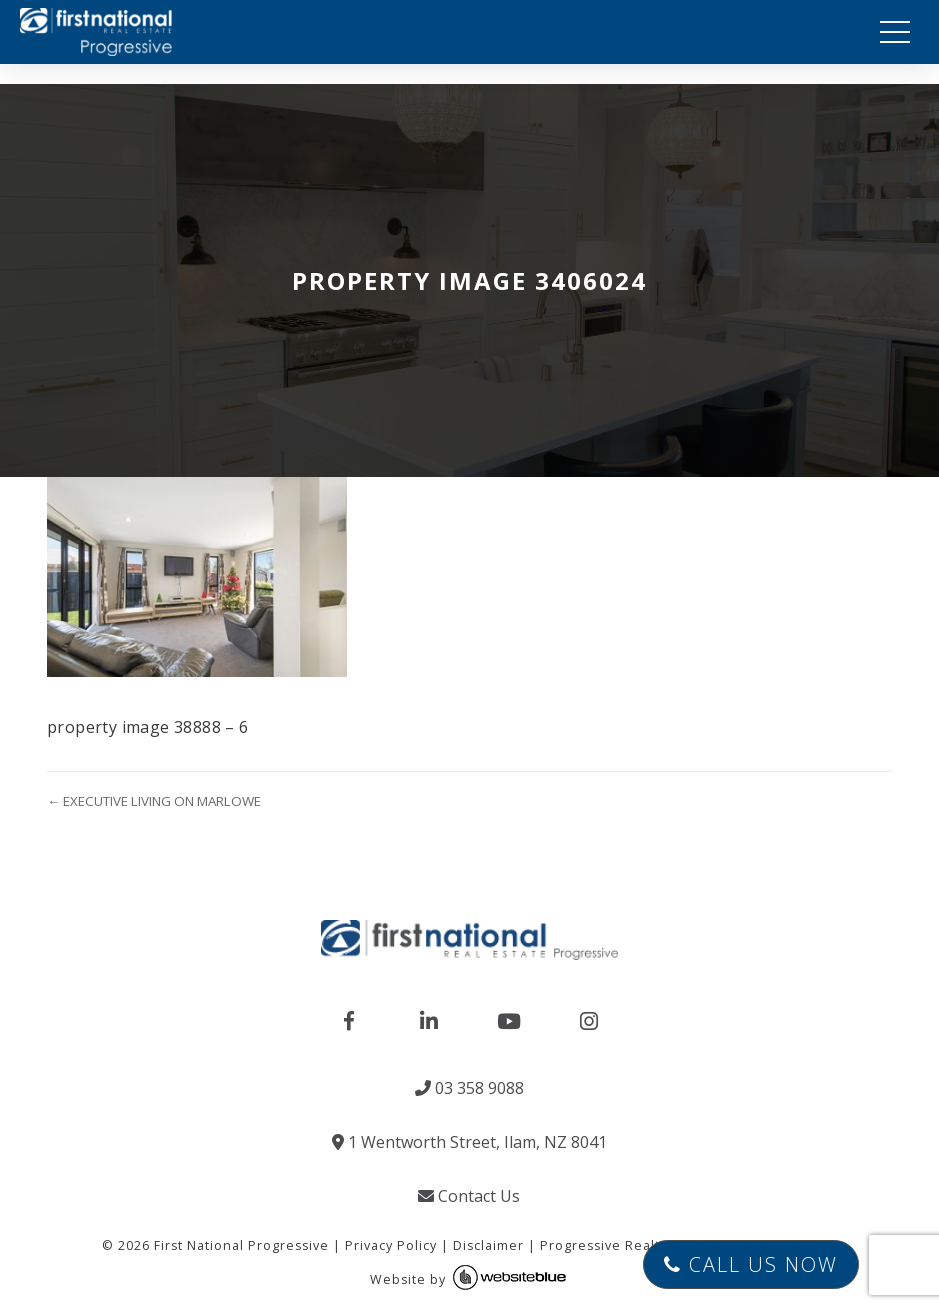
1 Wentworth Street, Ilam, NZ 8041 (469, 1142)
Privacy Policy (391, 1245)
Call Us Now (751, 1264)
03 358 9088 (469, 1088)
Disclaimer (488, 1245)
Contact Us (469, 1196)
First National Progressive (241, 1245)
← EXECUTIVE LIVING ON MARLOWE (154, 801)
